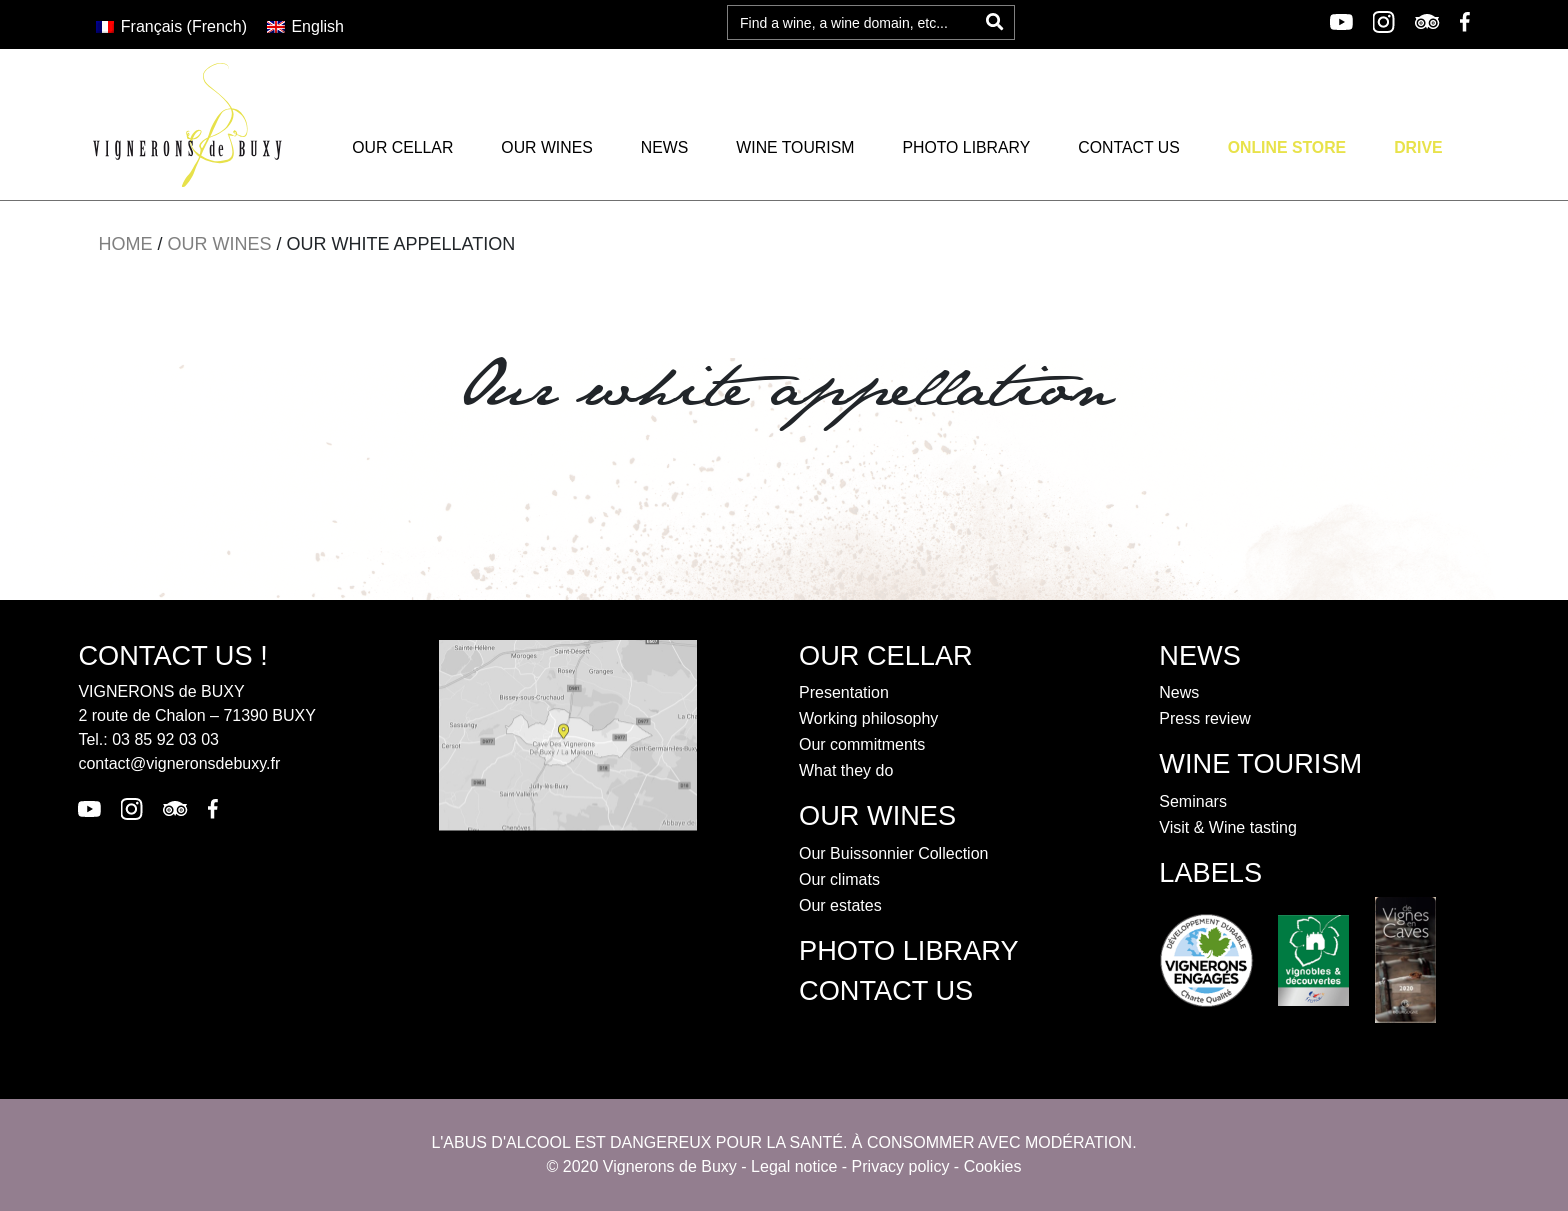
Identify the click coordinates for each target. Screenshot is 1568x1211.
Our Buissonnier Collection (893, 853)
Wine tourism (795, 147)
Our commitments (862, 744)
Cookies (993, 1166)
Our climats (839, 879)
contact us (886, 990)
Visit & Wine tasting (1228, 827)
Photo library (966, 147)
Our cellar (402, 147)
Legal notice (794, 1166)
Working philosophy (868, 718)
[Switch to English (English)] (305, 27)
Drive (1418, 147)
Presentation (844, 692)
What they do (846, 770)
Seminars (1193, 801)
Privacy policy (901, 1166)
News (665, 147)
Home (125, 244)
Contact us (1128, 147)
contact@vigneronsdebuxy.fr (179, 763)
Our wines (546, 147)
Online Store (1287, 147)
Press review (1205, 718)
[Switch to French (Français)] (171, 27)
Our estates (840, 905)
